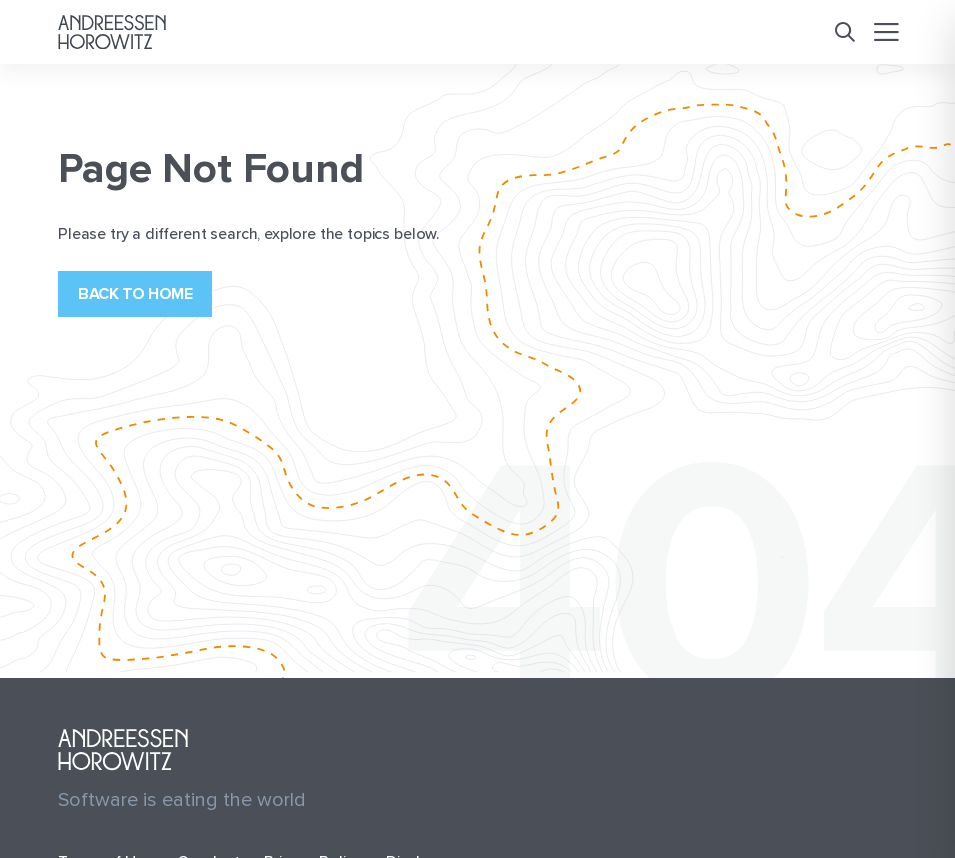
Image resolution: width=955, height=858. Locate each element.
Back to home (135, 294)
